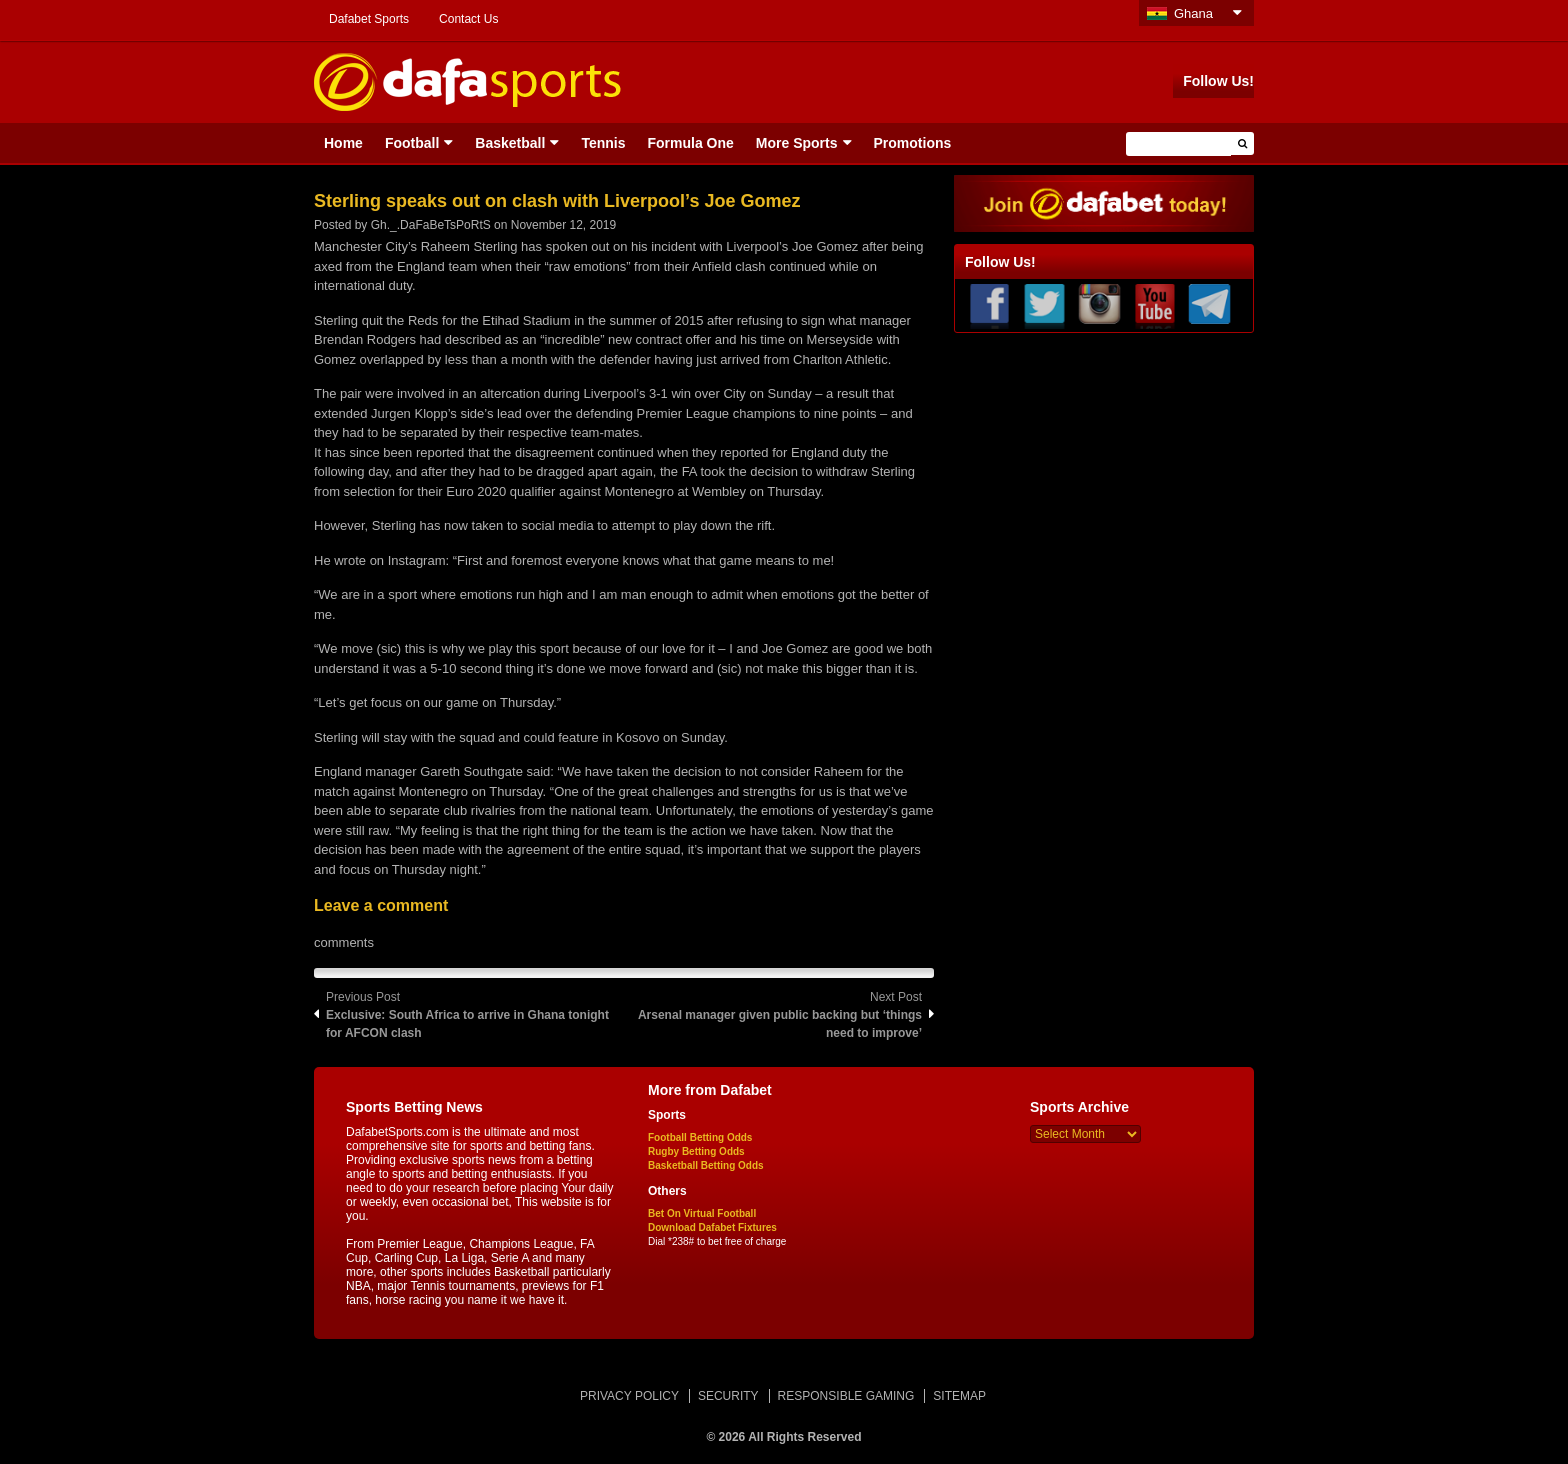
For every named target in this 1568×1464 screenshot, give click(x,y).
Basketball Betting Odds (706, 1165)
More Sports (797, 143)
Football (412, 143)
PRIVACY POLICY (629, 1396)
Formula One (690, 143)
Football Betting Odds (700, 1137)
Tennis (603, 143)
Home (343, 143)
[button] (1242, 143)
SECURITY (728, 1396)
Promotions (913, 143)
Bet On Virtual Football (702, 1213)
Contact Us (468, 19)
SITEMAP (959, 1396)
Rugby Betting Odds (696, 1151)
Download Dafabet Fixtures (712, 1227)
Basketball (510, 143)
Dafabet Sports (369, 19)
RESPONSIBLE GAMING (846, 1396)
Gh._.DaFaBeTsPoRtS (431, 225)
